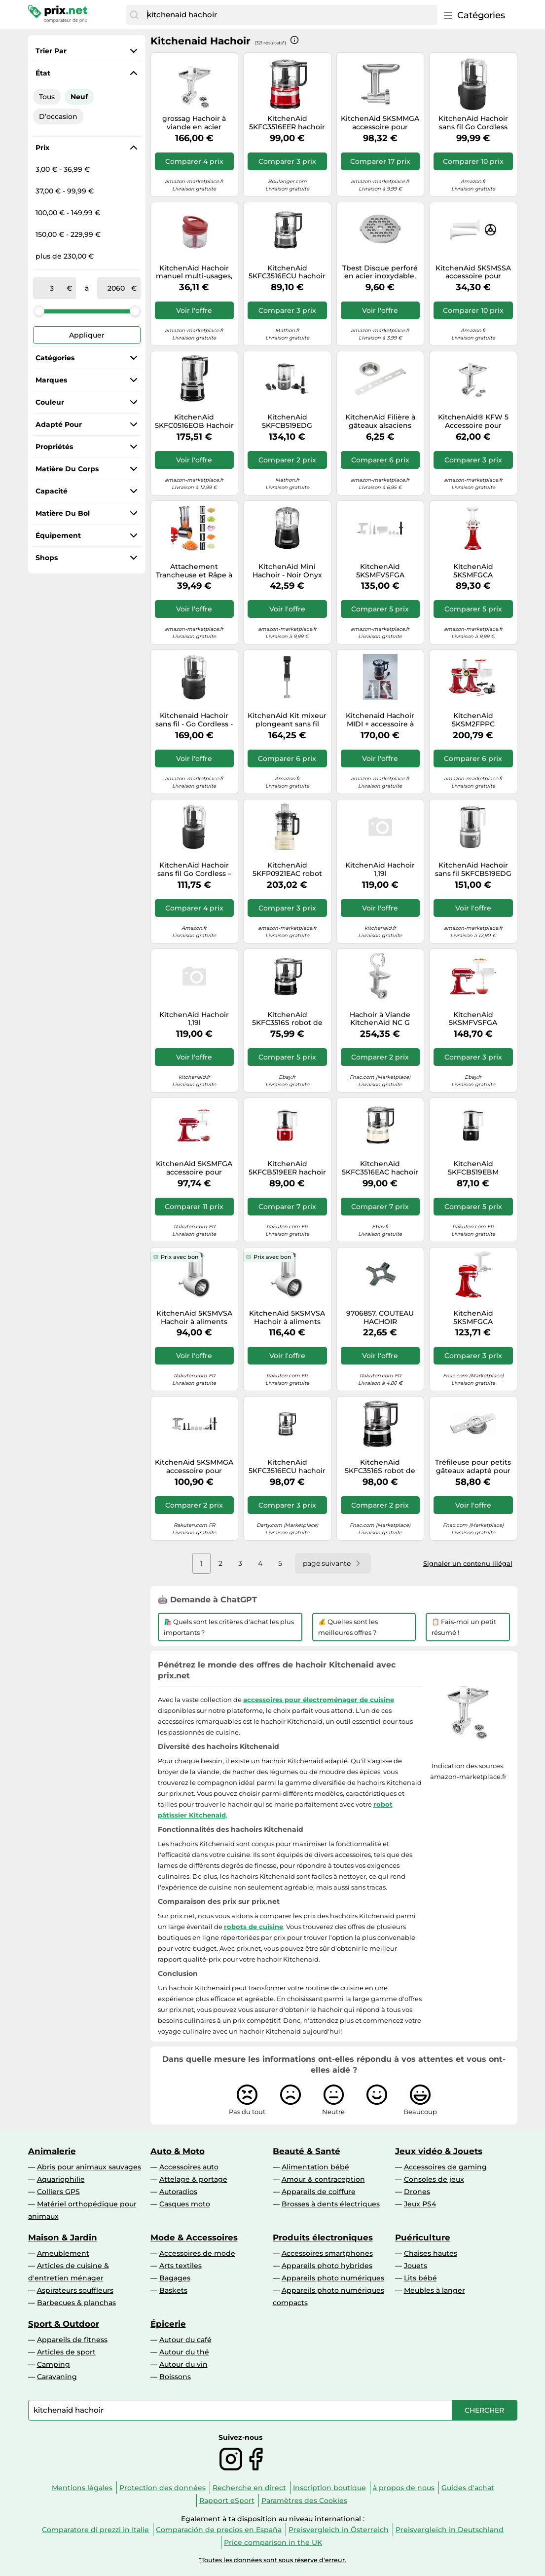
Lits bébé (420, 2277)
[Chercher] (134, 15)
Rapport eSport (226, 2500)
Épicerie (168, 2324)
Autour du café (185, 2339)
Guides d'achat (467, 2487)
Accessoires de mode (197, 2253)
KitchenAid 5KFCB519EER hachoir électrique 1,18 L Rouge (287, 1168)
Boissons (175, 2376)
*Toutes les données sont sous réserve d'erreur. (272, 2560)
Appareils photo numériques (333, 2277)
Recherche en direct (249, 2487)
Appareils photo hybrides (327, 2265)
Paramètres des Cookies (304, 2500)
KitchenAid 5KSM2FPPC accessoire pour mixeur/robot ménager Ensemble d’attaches (473, 720)
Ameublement (63, 2253)
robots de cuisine (253, 1927)
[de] (52, 288)
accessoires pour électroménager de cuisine (318, 1700)
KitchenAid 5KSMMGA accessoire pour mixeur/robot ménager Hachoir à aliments (380, 122)
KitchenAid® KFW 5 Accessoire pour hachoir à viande (473, 421)
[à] (116, 288)
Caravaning (57, 2376)
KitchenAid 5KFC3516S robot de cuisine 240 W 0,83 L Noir (287, 1019)
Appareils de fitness (72, 2339)
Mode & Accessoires (194, 2237)
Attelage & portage (193, 2179)
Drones (417, 2191)
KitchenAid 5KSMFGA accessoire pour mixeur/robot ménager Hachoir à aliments (194, 1168)
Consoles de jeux (434, 2179)
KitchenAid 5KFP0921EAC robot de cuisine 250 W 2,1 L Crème (287, 869)
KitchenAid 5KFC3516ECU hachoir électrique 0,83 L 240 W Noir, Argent (287, 272)
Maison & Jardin (62, 2237)
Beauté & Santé (306, 2151)
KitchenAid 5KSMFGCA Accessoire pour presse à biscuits (473, 571)
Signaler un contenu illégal (467, 1563)
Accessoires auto (188, 2166)
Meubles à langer (434, 2290)
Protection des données (162, 2487)
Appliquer (87, 335)
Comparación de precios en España (219, 2529)
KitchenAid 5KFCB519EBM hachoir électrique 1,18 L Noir (473, 1168)
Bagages (174, 2277)
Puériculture (422, 2237)
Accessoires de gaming (445, 2166)
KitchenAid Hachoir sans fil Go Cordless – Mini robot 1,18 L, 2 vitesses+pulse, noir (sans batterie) (194, 869)
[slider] (39, 310)
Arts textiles (180, 2265)
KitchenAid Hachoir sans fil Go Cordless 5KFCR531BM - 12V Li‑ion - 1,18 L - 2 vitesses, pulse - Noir (473, 122)
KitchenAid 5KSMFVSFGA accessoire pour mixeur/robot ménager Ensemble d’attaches (380, 571)
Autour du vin (183, 2364)
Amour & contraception (323, 2179)
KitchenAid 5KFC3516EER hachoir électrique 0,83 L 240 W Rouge (287, 122)
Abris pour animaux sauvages (89, 2166)
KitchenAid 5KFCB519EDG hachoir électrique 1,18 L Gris (287, 421)
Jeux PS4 (420, 2203)
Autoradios (178, 2191)
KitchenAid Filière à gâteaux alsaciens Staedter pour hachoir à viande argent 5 (380, 421)
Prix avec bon (179, 1256)
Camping (53, 2364)
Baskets (173, 2290)
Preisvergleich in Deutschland (450, 2529)
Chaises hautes (430, 2253)
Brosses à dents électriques (331, 2203)
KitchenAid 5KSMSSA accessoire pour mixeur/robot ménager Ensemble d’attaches (473, 272)
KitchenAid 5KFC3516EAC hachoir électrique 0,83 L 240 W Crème (380, 1168)
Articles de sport (66, 2352)
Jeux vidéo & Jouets (438, 2151)
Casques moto (184, 2203)
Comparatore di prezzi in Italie (95, 2529)
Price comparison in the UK (273, 2542)
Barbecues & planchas (76, 2302)
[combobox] (289, 15)
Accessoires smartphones (327, 2253)
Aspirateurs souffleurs (75, 2290)
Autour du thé (184, 2352)
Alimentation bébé (315, 2166)
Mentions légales (82, 2487)
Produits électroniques (323, 2237)
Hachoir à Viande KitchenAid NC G (380, 1019)
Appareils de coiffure (319, 2191)
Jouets (415, 2265)
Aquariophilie (61, 2179)
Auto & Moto (177, 2151)
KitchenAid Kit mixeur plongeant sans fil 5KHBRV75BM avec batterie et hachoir (287, 720)
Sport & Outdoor (63, 2324)
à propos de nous (404, 2487)
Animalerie (52, 2151)
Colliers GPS (58, 2191)
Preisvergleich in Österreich (339, 2529)
